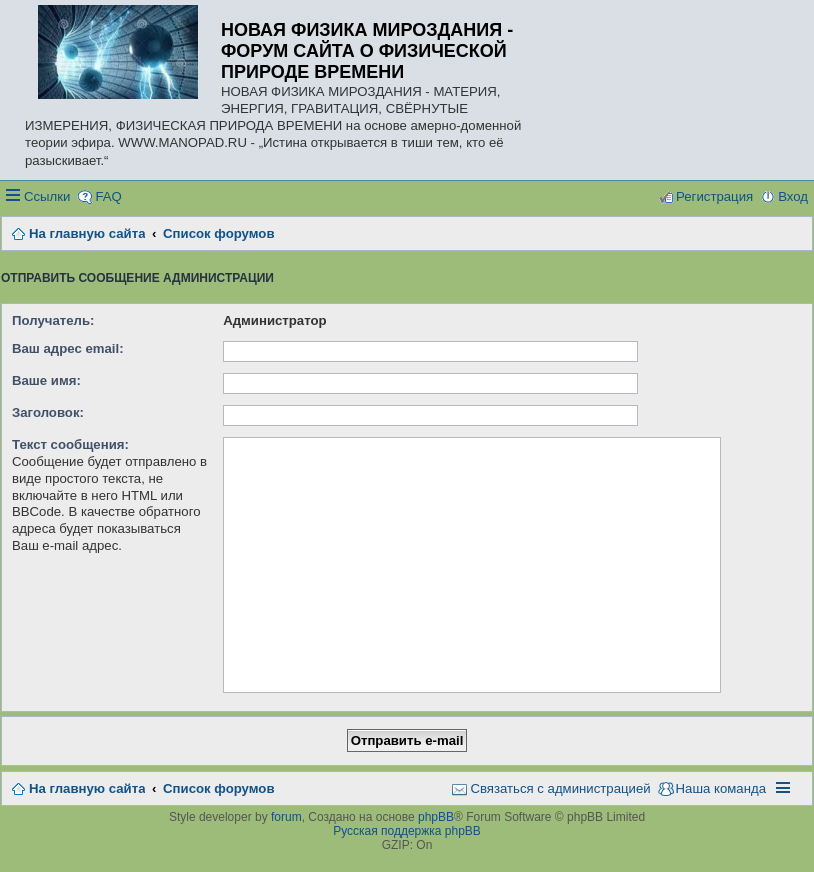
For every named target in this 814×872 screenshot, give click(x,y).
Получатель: (53, 320)
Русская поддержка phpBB (407, 831)
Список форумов (218, 788)
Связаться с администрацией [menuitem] (560, 788)
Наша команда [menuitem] (721, 788)
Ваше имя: (46, 380)
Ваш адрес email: (68, 348)
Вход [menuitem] (793, 196)
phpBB (436, 817)
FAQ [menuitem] (108, 196)
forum (286, 817)
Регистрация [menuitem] (714, 196)
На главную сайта (87, 788)
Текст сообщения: (70, 444)
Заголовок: (48, 412)
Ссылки (47, 196)
